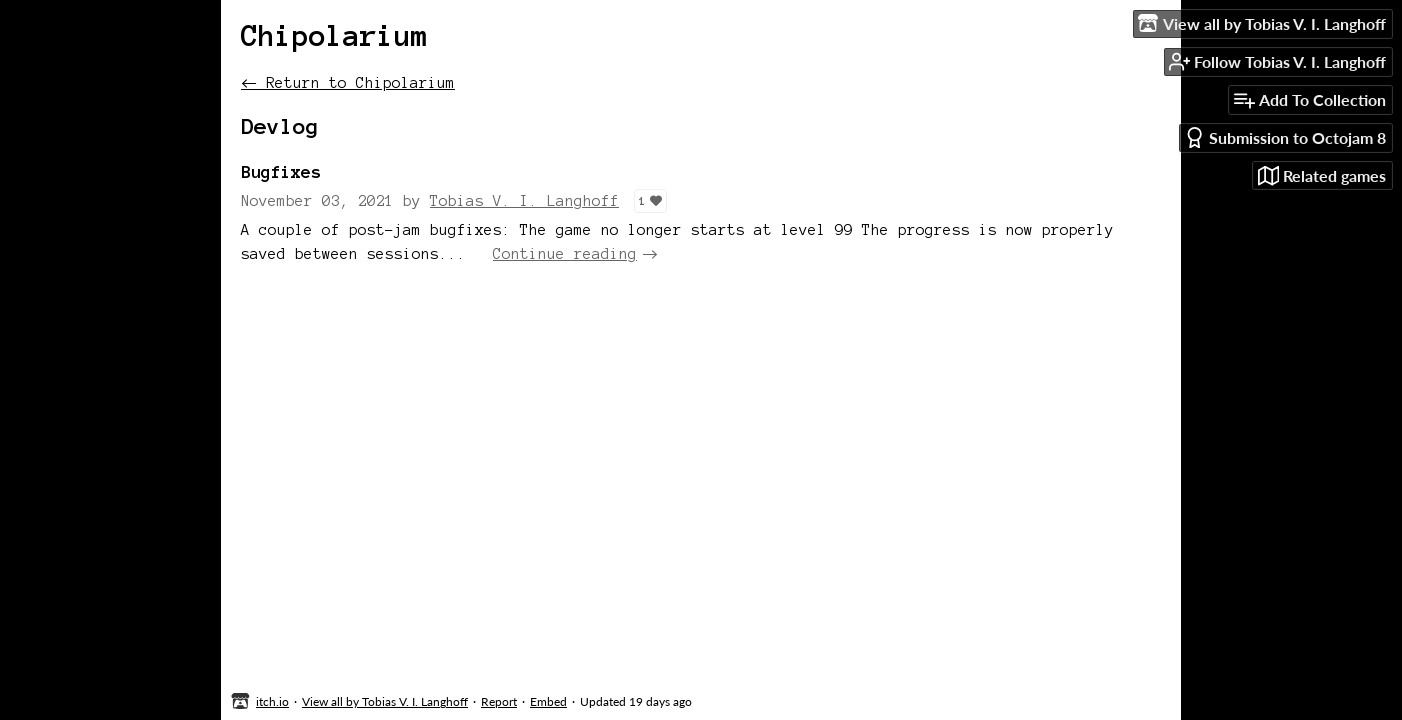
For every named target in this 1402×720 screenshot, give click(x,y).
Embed (548, 701)
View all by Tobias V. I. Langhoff (385, 701)
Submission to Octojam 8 (1285, 137)
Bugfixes (281, 171)
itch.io (272, 701)
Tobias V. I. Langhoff (524, 201)
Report (499, 701)
